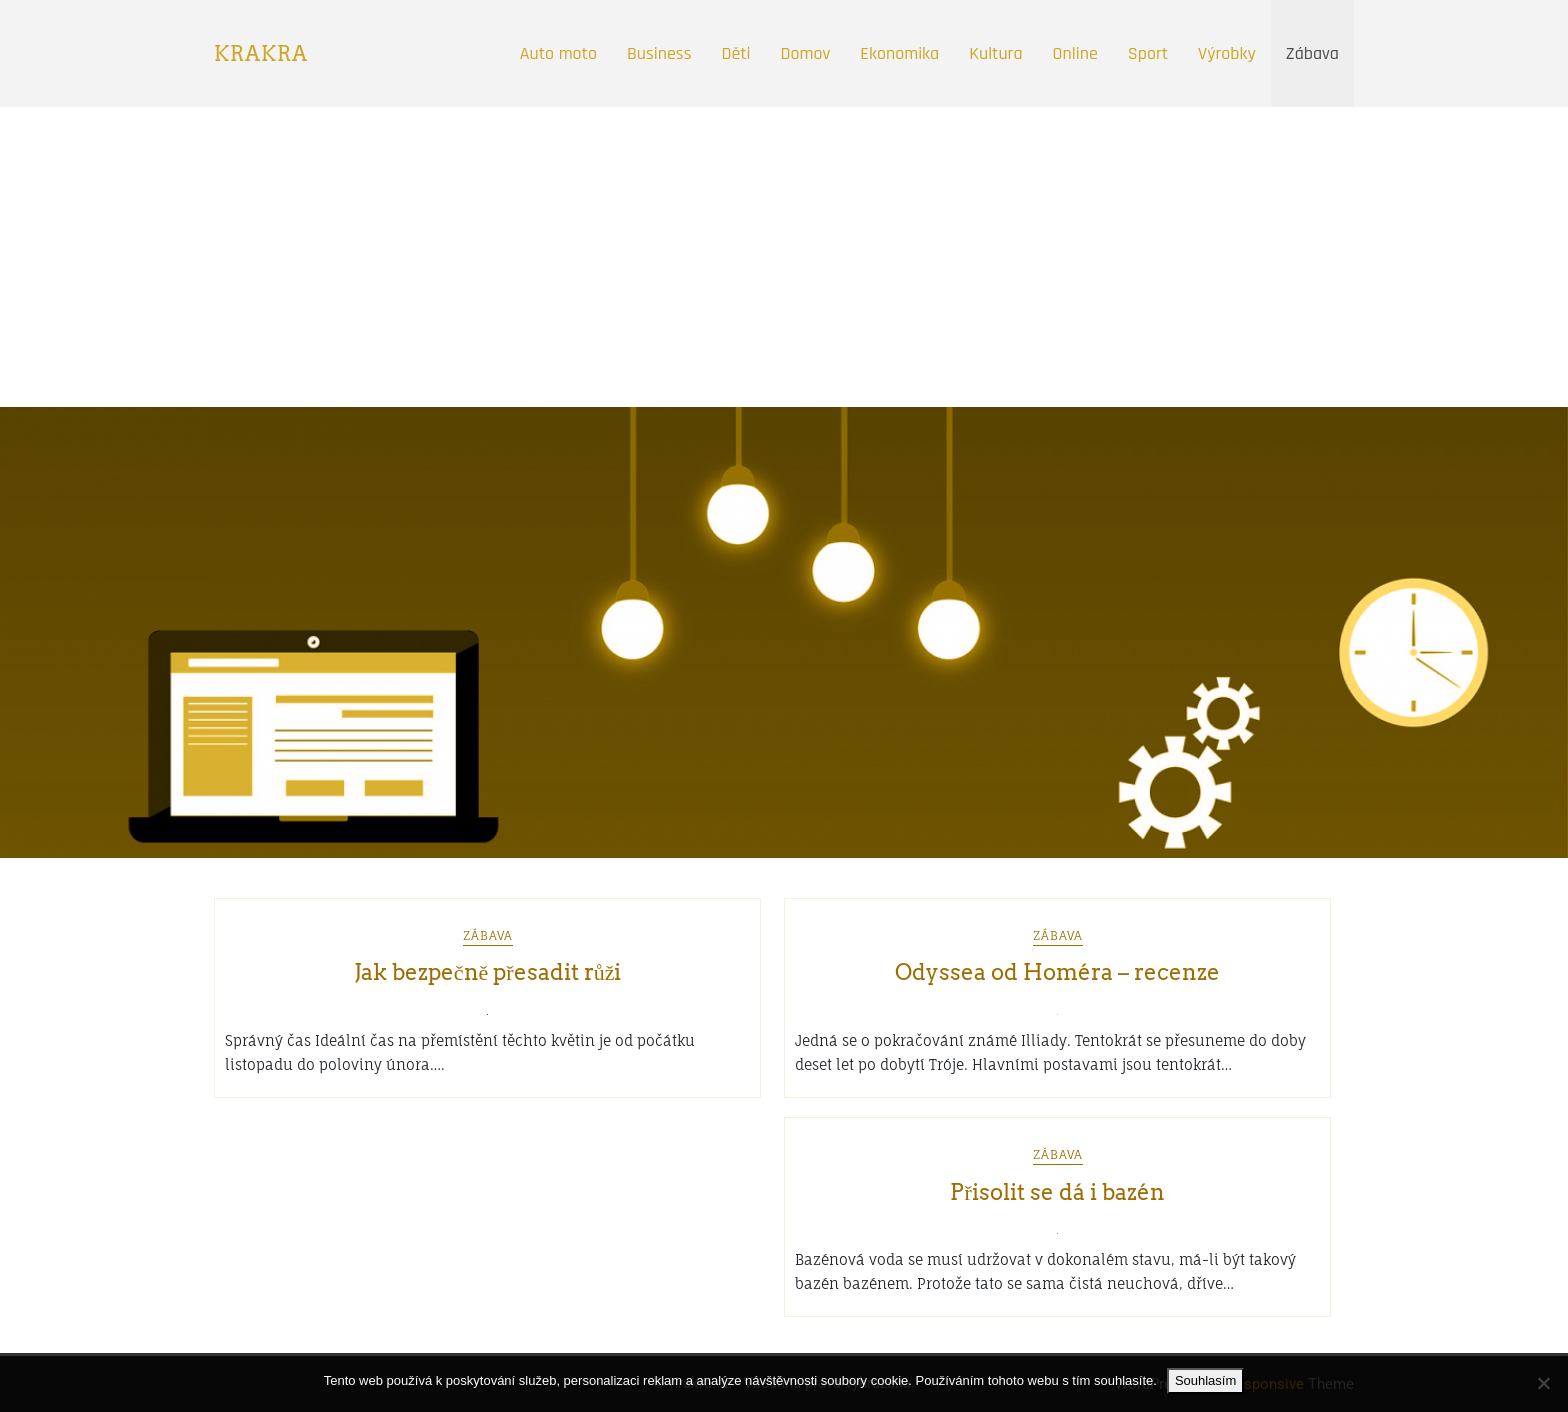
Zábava (1312, 53)
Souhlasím (1205, 1380)
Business (659, 53)
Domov (806, 53)
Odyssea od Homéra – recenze (1057, 972)
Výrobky (1227, 53)
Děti (735, 53)
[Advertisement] (784, 257)
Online (1075, 53)
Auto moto (558, 53)
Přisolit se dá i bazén (1057, 1192)
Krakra (261, 54)
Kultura (995, 53)
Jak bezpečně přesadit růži (488, 972)
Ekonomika (899, 53)
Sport (1148, 53)
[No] (1543, 1383)
